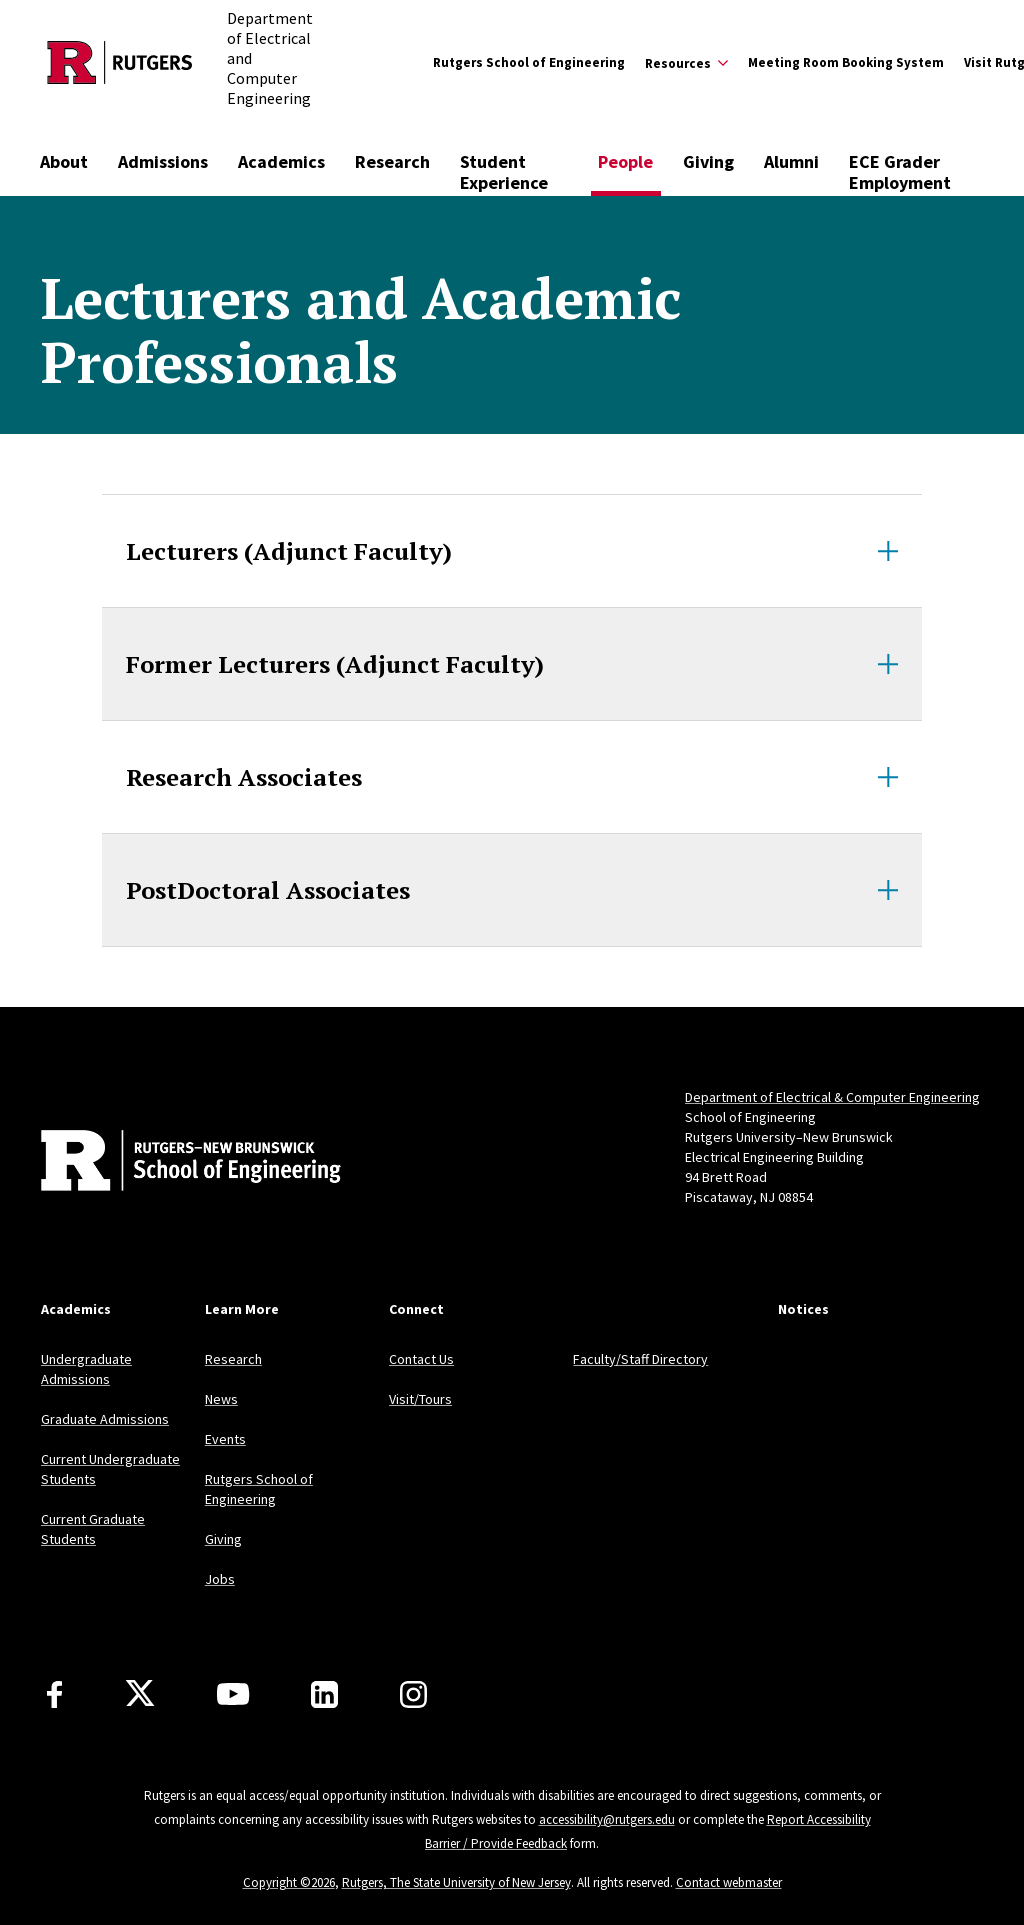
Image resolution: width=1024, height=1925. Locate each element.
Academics (281, 161)
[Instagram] (413, 1694)
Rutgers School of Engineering (529, 62)
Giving (708, 161)
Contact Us (421, 1359)
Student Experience (504, 172)
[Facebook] (54, 1694)
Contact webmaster (729, 1882)
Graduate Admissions (105, 1419)
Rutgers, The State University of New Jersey (456, 1882)
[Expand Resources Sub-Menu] (686, 63)
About (64, 161)
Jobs (220, 1579)
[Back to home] (173, 1163)
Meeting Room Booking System (846, 62)
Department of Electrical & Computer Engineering (832, 1097)
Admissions (163, 161)
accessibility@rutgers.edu (607, 1819)
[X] (140, 1694)
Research (392, 161)
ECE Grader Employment (900, 172)
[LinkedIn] (324, 1694)
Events (225, 1439)
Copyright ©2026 (289, 1882)
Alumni (791, 161)
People (625, 161)
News (221, 1399)
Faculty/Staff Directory (640, 1359)
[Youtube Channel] (233, 1694)
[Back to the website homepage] (120, 62)
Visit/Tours (420, 1399)
